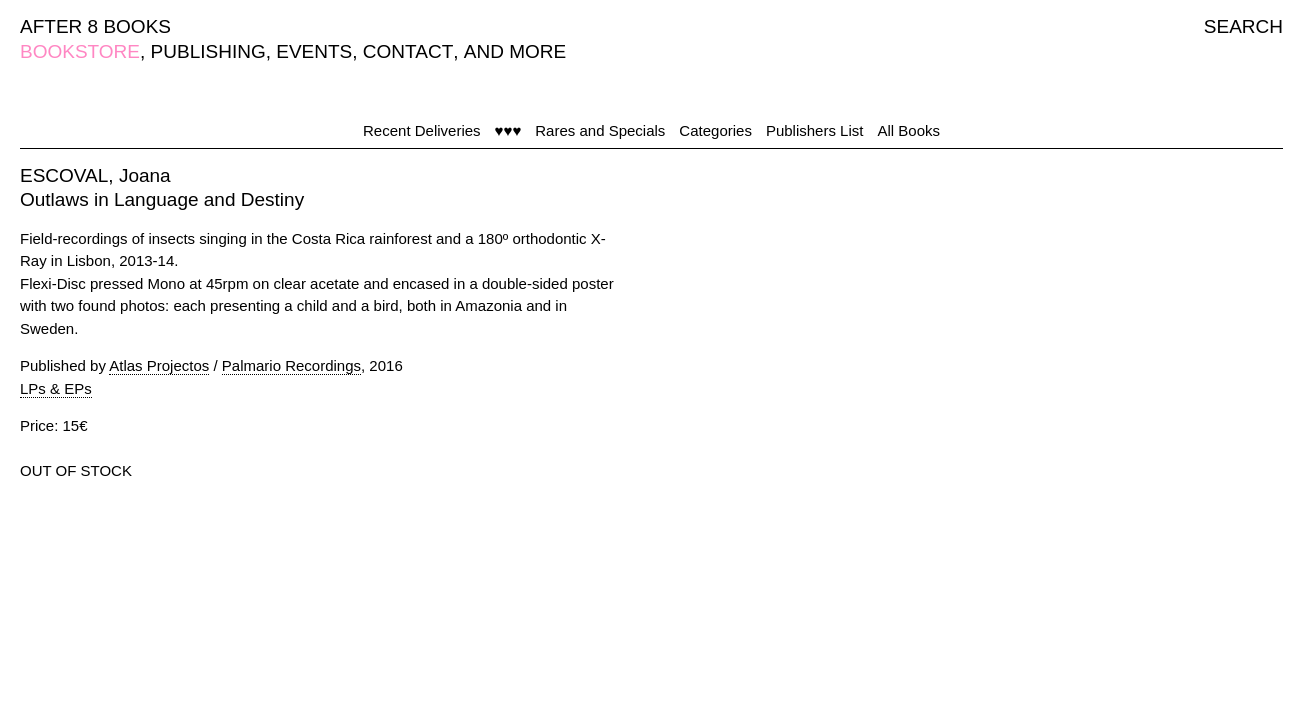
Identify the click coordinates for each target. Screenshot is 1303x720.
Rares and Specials (600, 130)
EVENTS (314, 51)
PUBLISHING (208, 51)
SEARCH (1243, 26)
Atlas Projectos (159, 365)
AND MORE (515, 51)
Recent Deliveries (422, 130)
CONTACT (408, 51)
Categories (715, 130)
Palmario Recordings (291, 365)
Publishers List (815, 130)
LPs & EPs (56, 388)
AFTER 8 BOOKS (95, 26)
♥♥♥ (508, 130)
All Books (908, 130)
